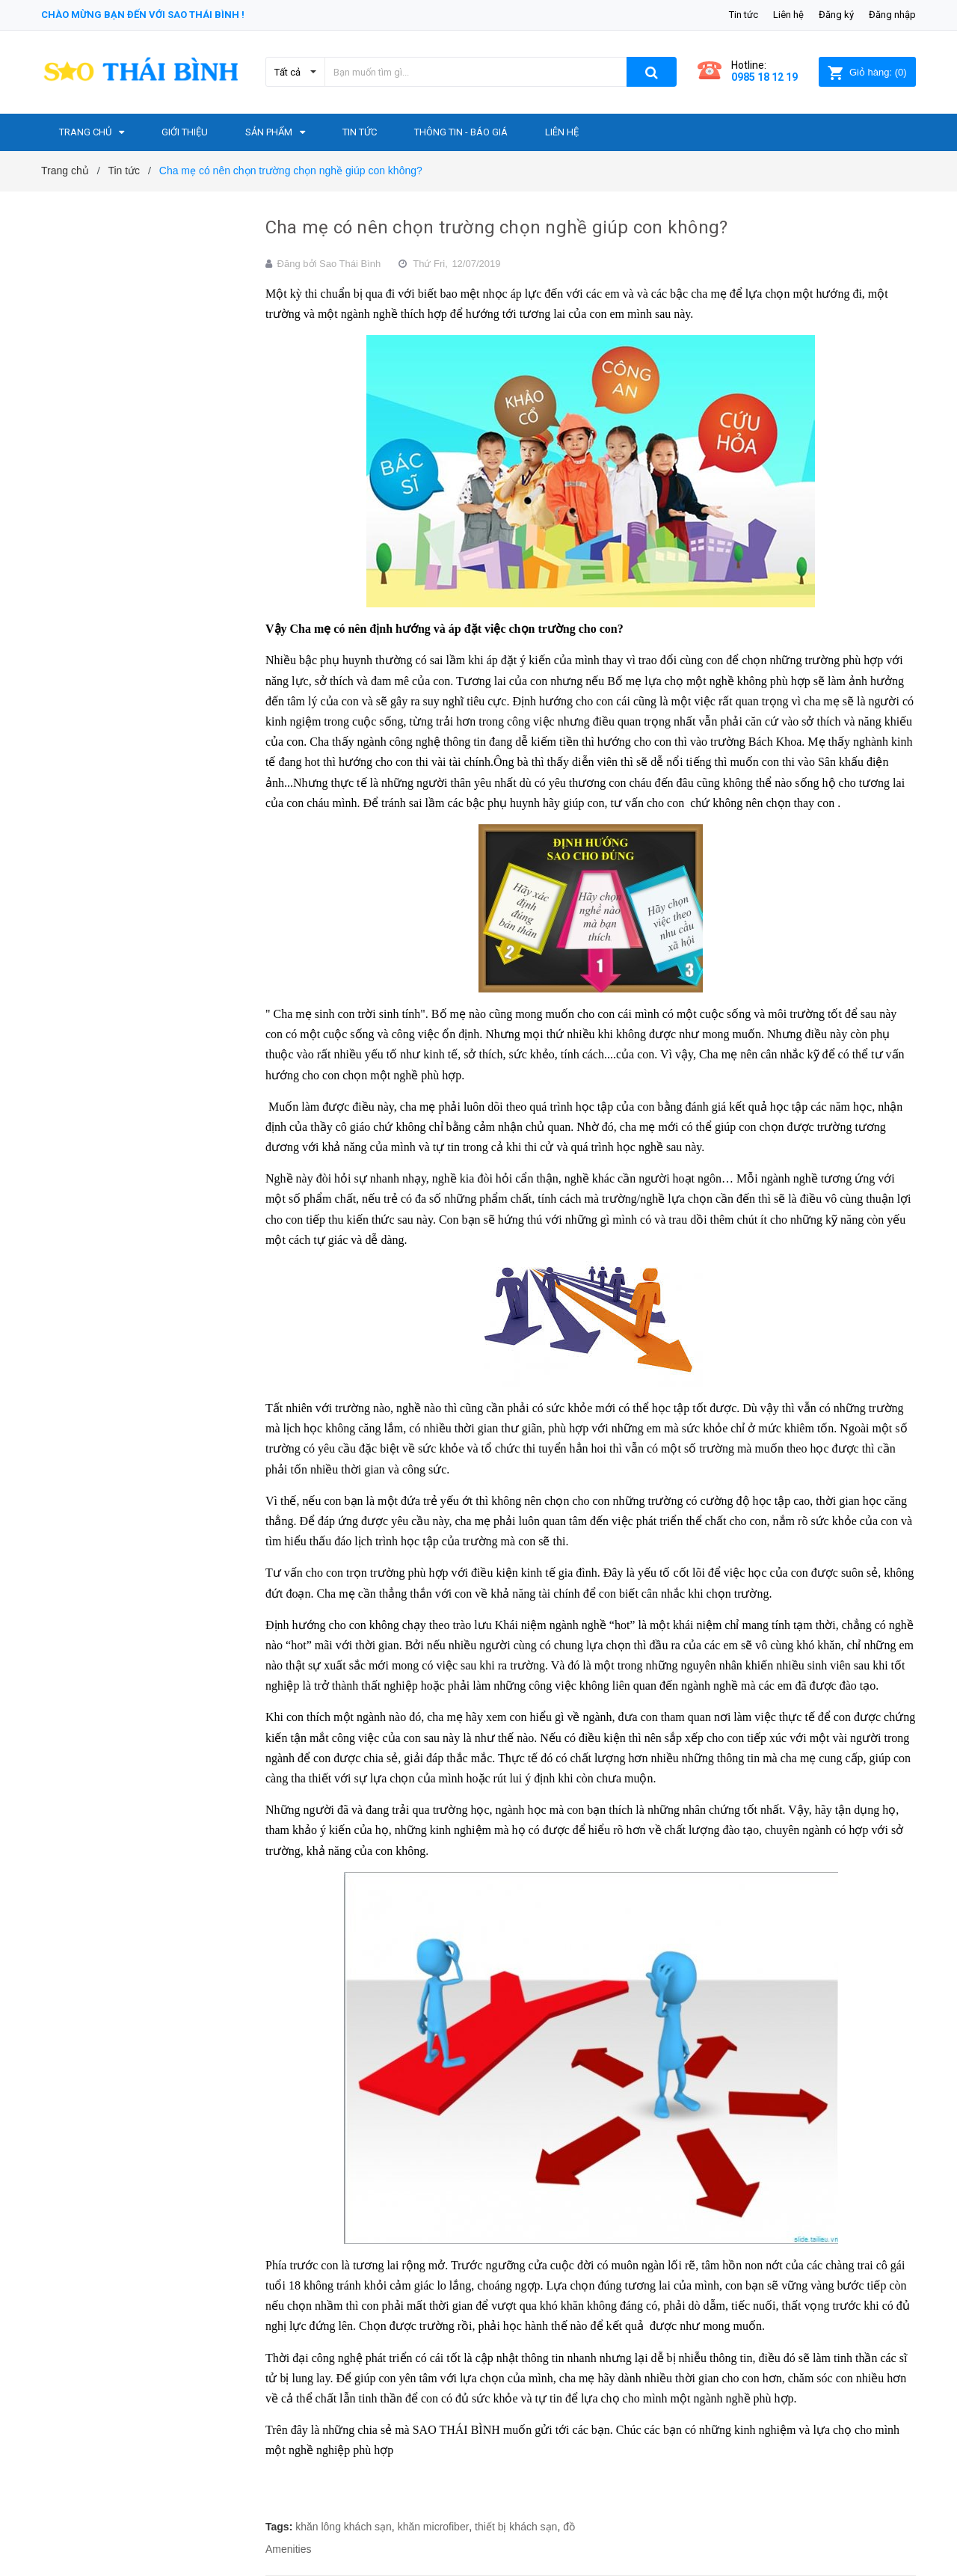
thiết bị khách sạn (516, 2527)
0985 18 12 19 (764, 77)
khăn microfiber (434, 2527)
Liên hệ (788, 14)
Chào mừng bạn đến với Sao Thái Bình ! (142, 14)
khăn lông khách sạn (343, 2527)
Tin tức (743, 14)
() (867, 72)
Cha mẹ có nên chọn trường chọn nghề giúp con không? (496, 227)
